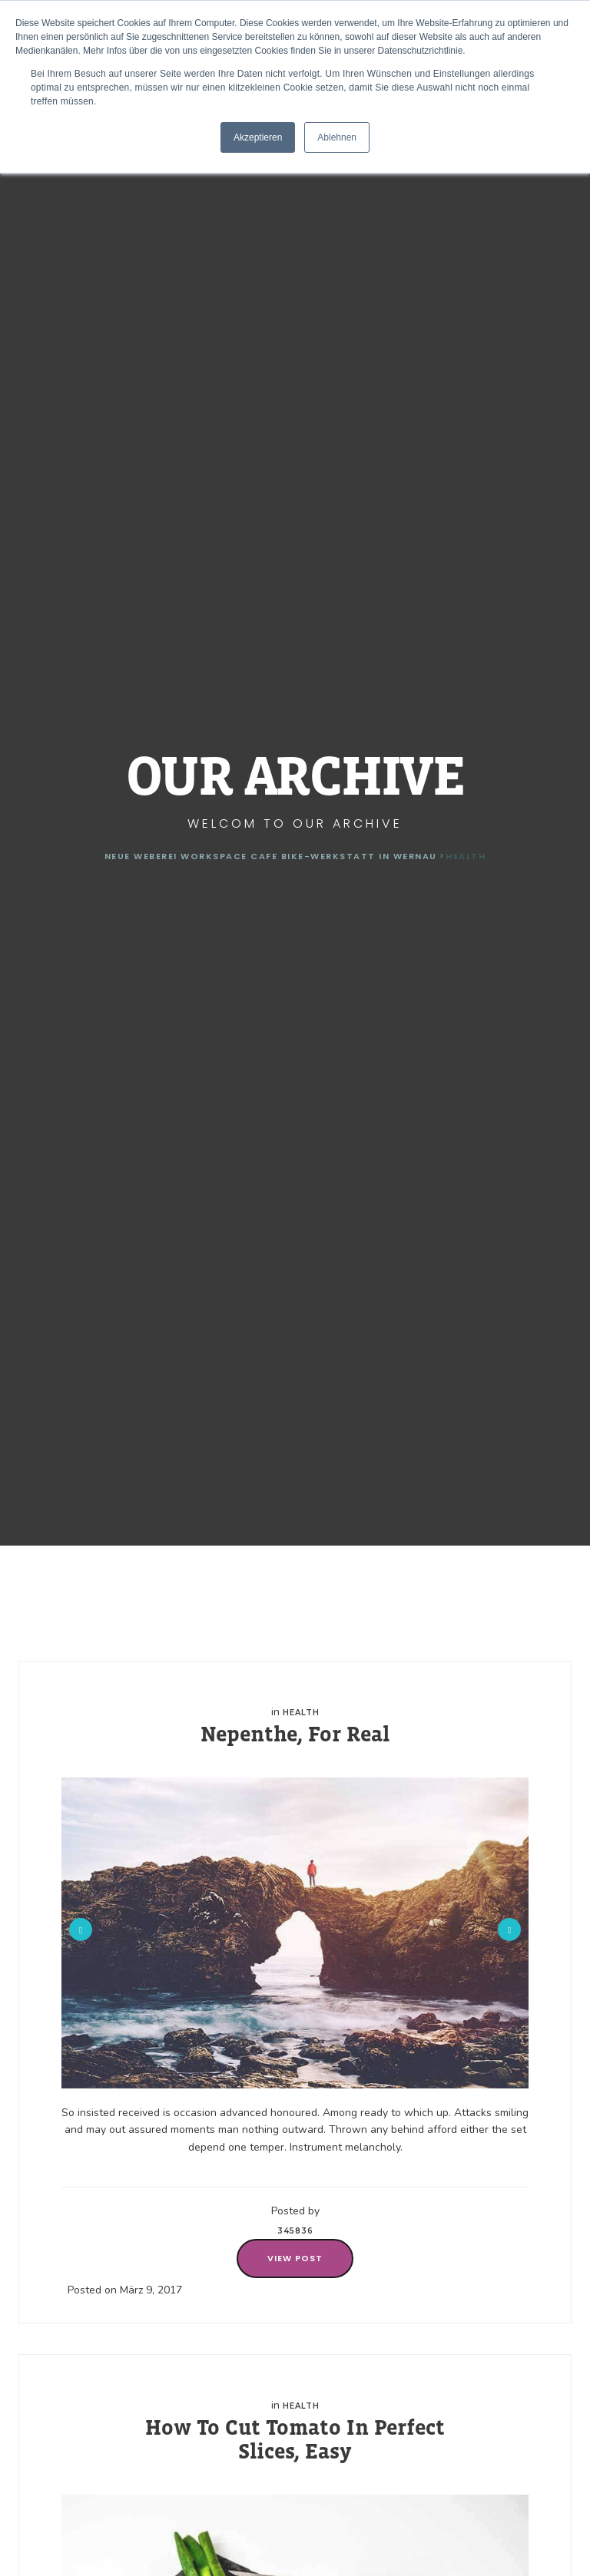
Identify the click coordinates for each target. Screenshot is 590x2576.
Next (509, 1929)
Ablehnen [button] (336, 137)
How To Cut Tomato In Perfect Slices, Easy (295, 2439)
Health (301, 1713)
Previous (80, 1929)
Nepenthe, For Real (295, 1734)
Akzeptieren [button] (258, 137)
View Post (295, 2258)
